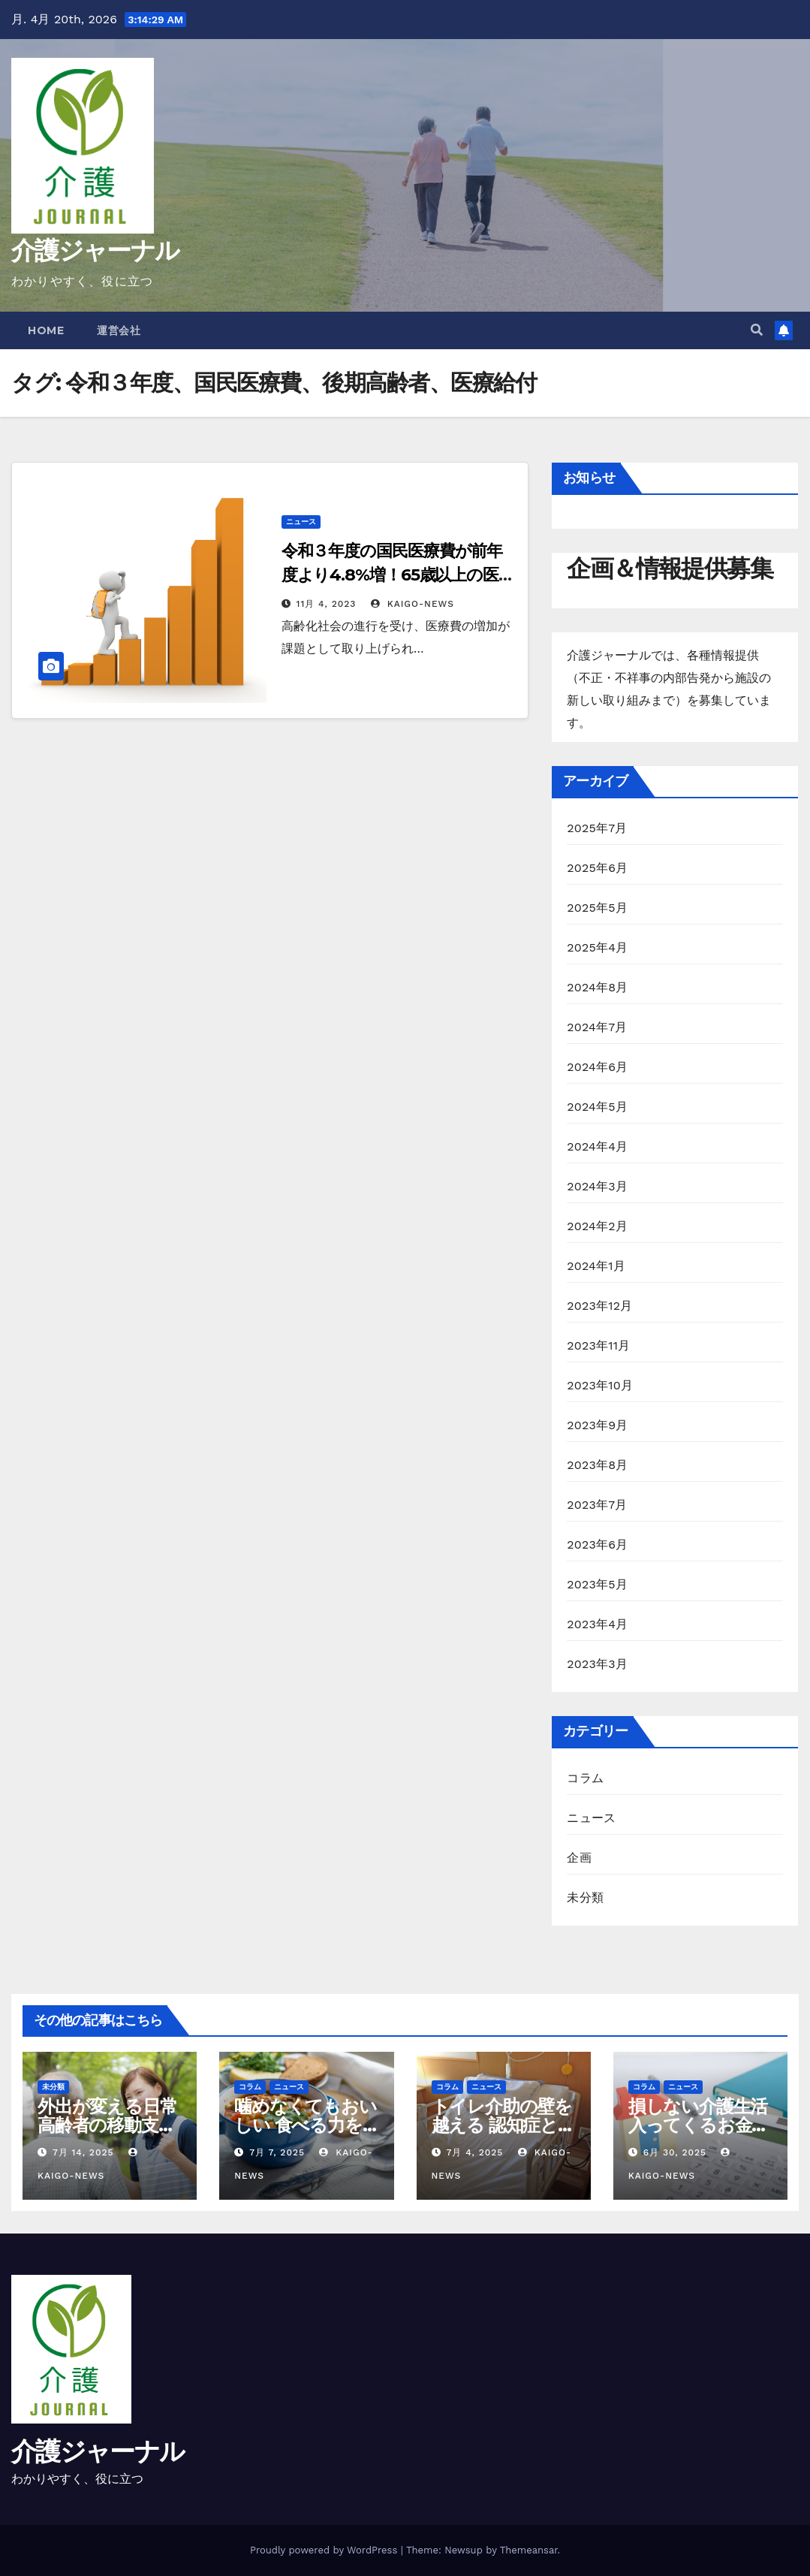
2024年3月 (597, 1186)
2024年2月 (597, 1226)
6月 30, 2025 (674, 2152)
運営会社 (118, 330)
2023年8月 (597, 1465)
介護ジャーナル (95, 250)
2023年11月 (598, 1345)
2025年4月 (597, 947)
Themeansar (529, 2550)
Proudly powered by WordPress (325, 2550)
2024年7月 (597, 1027)
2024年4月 (597, 1146)
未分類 (585, 1897)
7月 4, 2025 (474, 2152)
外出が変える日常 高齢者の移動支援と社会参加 (107, 2125)
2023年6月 (597, 1544)
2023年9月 (597, 1425)
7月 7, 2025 (277, 2152)
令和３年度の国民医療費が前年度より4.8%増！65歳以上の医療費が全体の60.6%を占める (398, 575)
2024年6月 (597, 1067)
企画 (579, 1858)
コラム (585, 1778)
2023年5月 (597, 1584)
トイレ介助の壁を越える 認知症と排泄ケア (503, 2125)
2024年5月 (597, 1106)
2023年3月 (597, 1664)
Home (46, 330)
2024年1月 (596, 1266)
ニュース (301, 521)
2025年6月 (597, 868)
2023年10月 (600, 1385)
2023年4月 (597, 1624)
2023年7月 (597, 1505)
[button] (757, 330)
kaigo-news (412, 604)
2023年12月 (599, 1306)
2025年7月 (597, 828)
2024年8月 (597, 987)
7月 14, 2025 (83, 2152)
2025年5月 (597, 907)
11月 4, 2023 (327, 604)
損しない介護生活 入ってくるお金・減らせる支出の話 (698, 2125)
